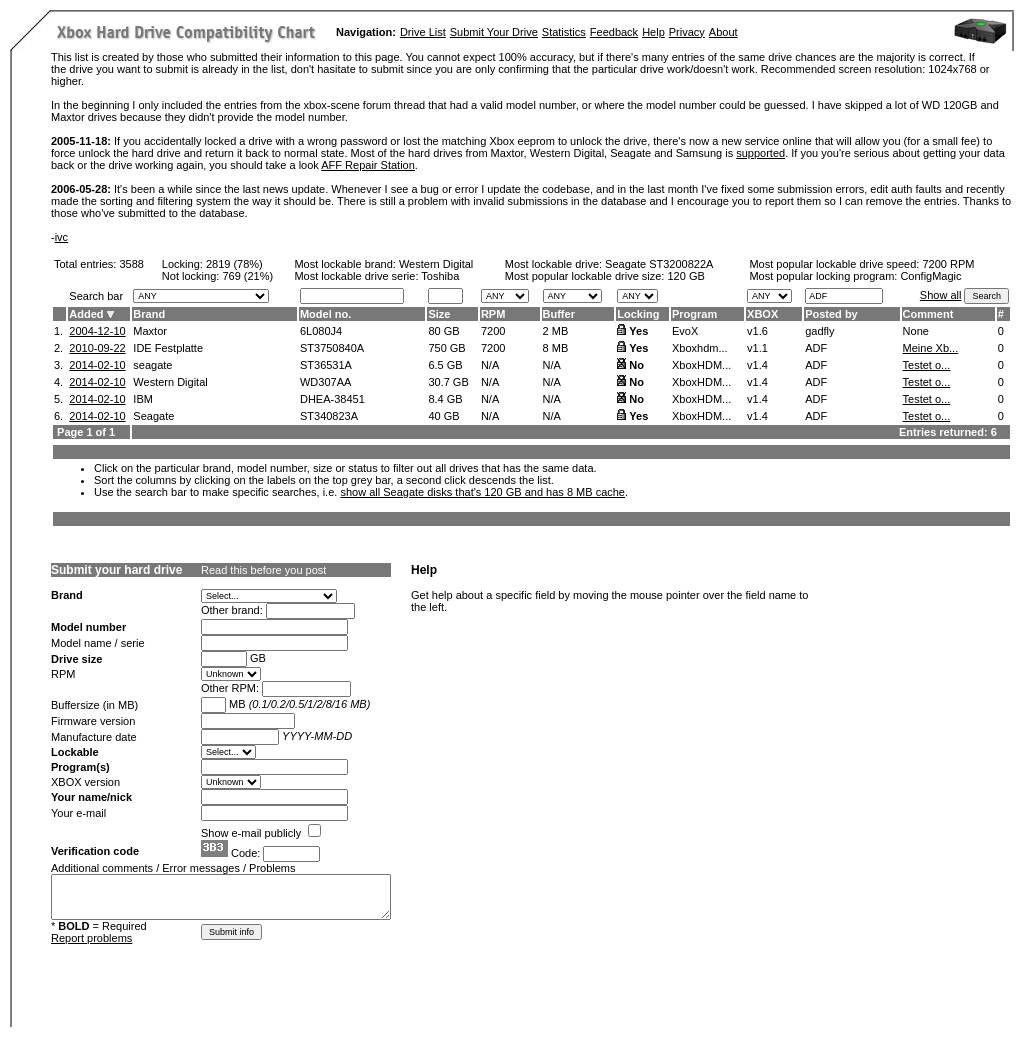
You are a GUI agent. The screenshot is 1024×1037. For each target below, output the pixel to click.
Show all (941, 295)
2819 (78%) (234, 264)
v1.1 (757, 348)
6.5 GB (445, 365)
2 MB (556, 331)
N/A (490, 365)
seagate (152, 365)
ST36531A (326, 365)
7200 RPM (948, 264)
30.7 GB (448, 382)
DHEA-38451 (332, 399)
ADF (816, 348)
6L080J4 (321, 331)
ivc (61, 237)
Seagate (153, 416)
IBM (143, 399)
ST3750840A (332, 348)
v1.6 (757, 331)
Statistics (564, 32)
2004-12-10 (97, 331)
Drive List (423, 32)
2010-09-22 (97, 348)
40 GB (443, 416)
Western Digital (436, 264)
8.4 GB (445, 399)
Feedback (614, 32)
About (723, 32)
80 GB (443, 331)
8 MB (556, 348)
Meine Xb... (931, 348)
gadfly (819, 331)
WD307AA (325, 382)
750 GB (446, 348)
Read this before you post (263, 570)
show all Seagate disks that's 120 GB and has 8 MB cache (482, 492)
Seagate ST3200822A (659, 264)
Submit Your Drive (494, 32)
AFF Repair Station (368, 165)
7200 (493, 331)
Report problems (91, 938)
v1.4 (757, 365)
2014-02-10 (97, 365)
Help (653, 32)
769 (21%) (247, 276)
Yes (638, 331)
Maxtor (150, 331)
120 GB (685, 276)
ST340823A (329, 416)
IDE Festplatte (168, 348)
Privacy (687, 32)
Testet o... (927, 365)
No (636, 365)
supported (760, 153)
